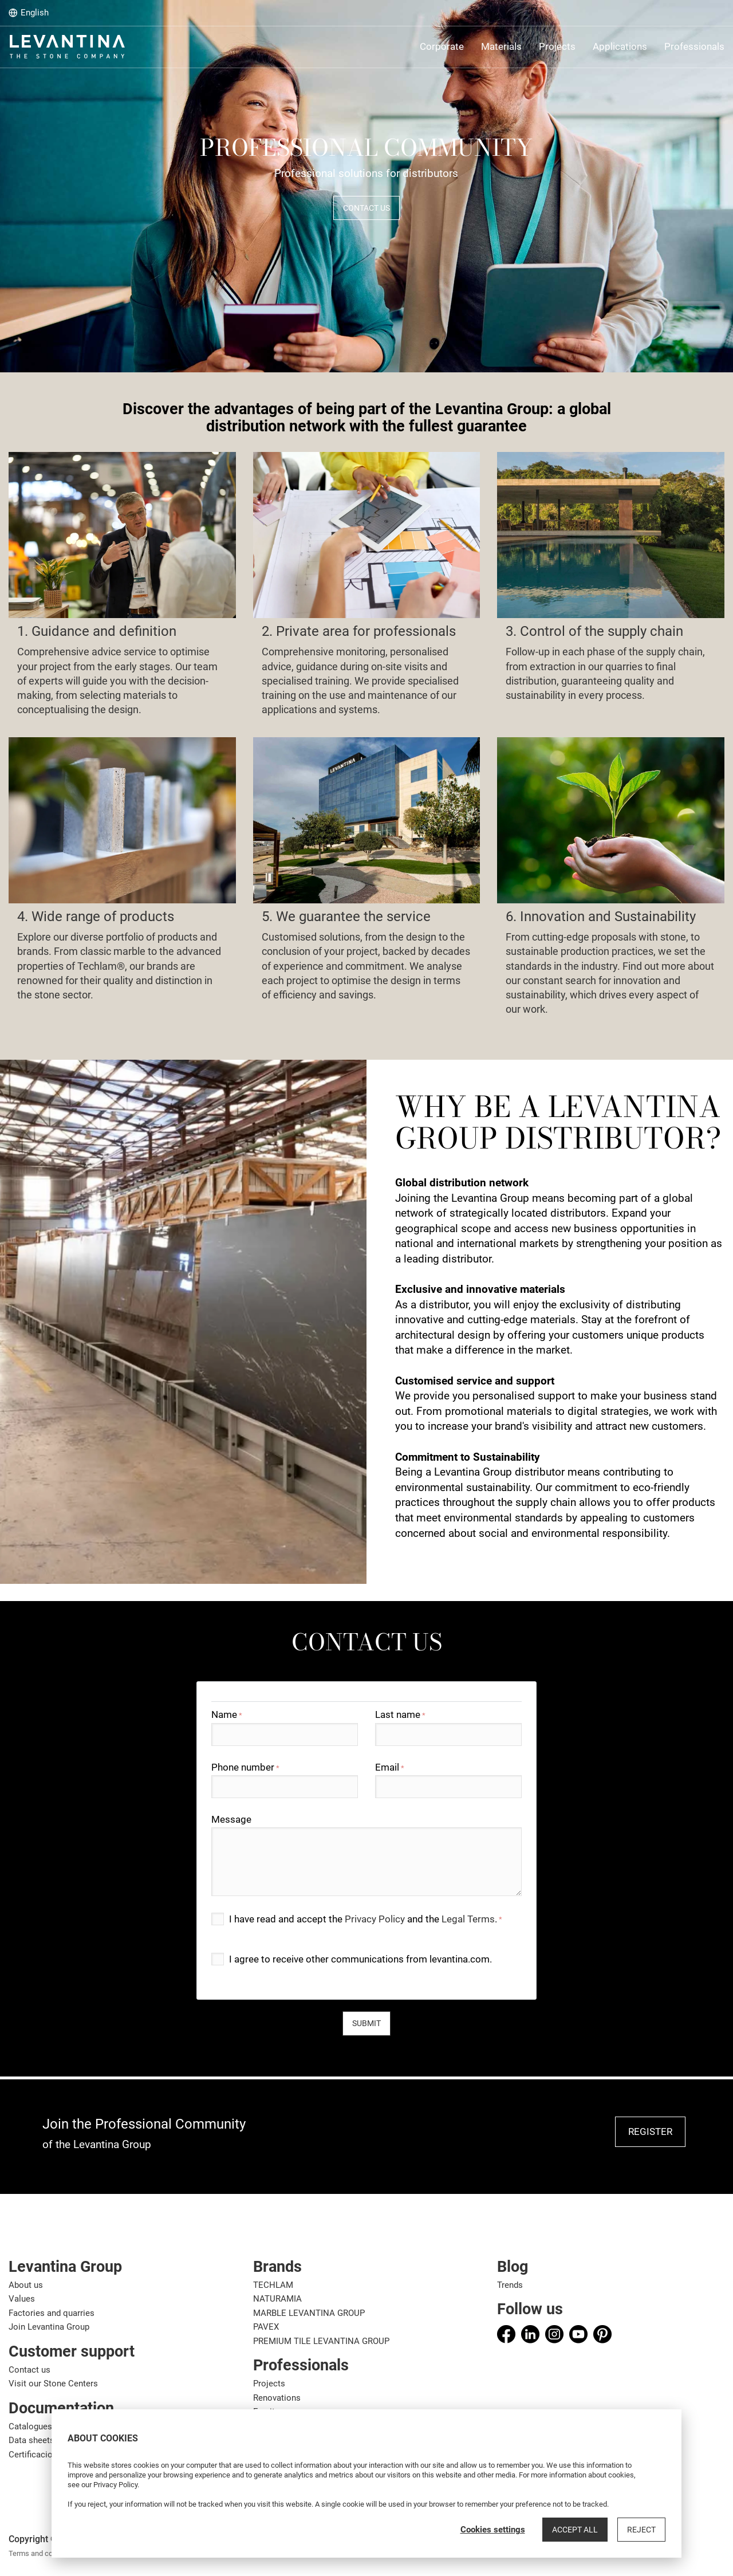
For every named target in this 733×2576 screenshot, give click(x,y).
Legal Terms (468, 1919)
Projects (269, 2383)
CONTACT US (366, 208)
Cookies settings (492, 2529)
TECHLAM (273, 2285)
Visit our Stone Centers (53, 2383)
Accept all (575, 2529)
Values (22, 2299)
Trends (510, 2285)
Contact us (29, 2370)
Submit (366, 2023)
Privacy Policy (375, 1919)
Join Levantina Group (49, 2327)
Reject (641, 2529)
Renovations (277, 2398)
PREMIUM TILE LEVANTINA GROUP (321, 2341)
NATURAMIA (277, 2299)
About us (26, 2285)
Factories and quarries (51, 2313)
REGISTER (650, 2131)
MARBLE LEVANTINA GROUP (309, 2313)
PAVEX (266, 2327)
